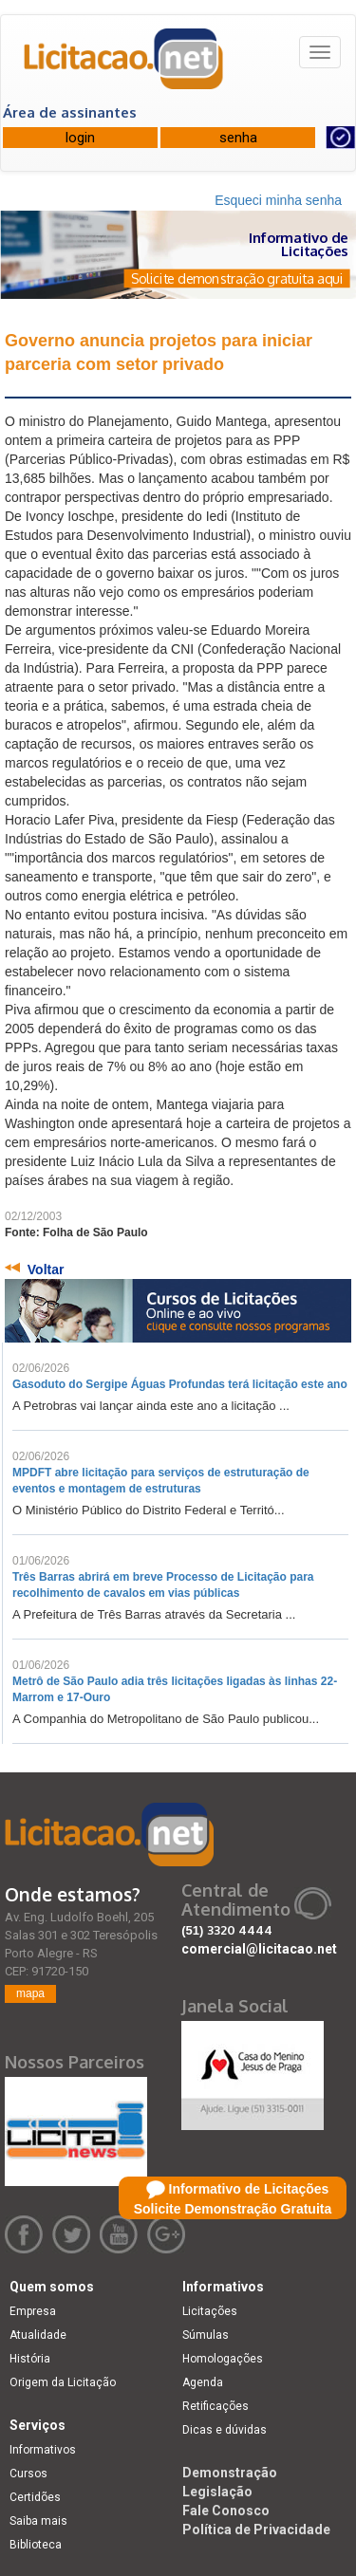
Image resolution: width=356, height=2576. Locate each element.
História (29, 2358)
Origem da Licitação (62, 2382)
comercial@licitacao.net (259, 1948)
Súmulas (205, 2335)
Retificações (215, 2406)
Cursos (28, 2473)
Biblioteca (35, 2544)
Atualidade (37, 2335)
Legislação (217, 2491)
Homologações (222, 2358)
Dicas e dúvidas (224, 2430)
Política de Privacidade (256, 2529)
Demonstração (229, 2472)
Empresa (32, 2311)
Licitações (209, 2311)
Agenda (202, 2382)
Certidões (35, 2497)
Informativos (42, 2449)
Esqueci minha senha (278, 200)
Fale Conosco (226, 2510)
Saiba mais (38, 2521)
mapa (30, 1993)
